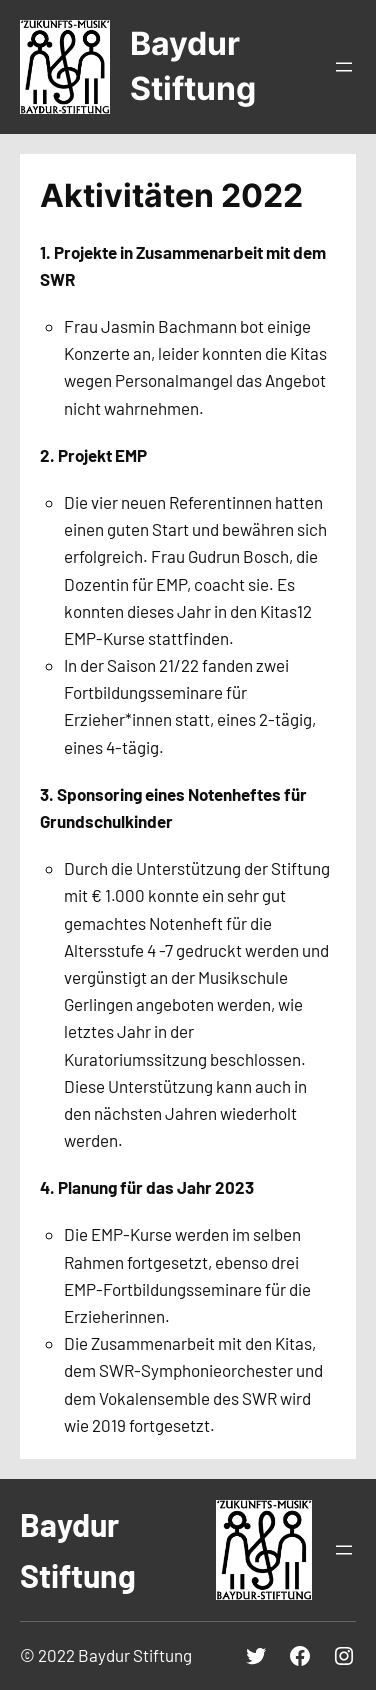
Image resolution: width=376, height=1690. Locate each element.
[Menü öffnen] (344, 67)
